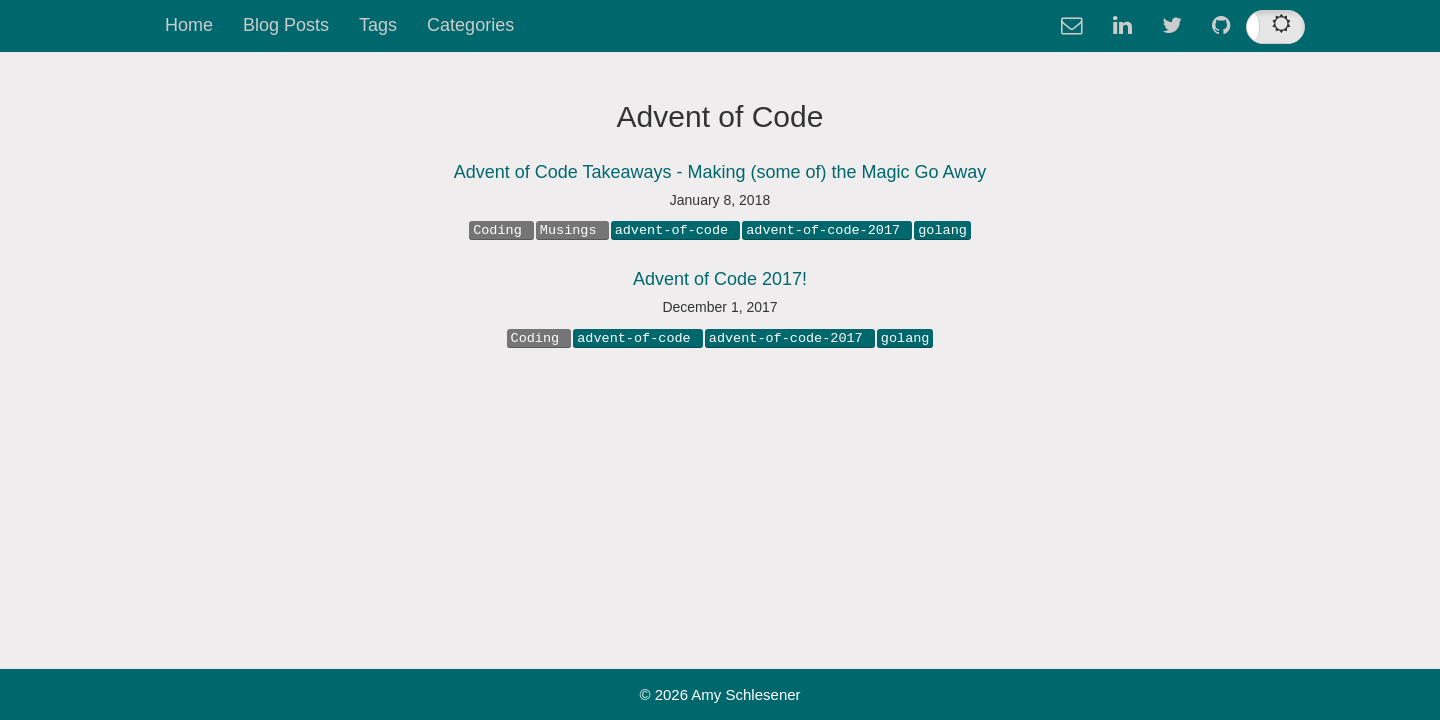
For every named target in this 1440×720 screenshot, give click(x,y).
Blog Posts (286, 25)
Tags (378, 25)
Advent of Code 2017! (720, 279)
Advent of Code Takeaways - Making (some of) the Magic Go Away (720, 172)
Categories (470, 25)
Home (189, 25)
